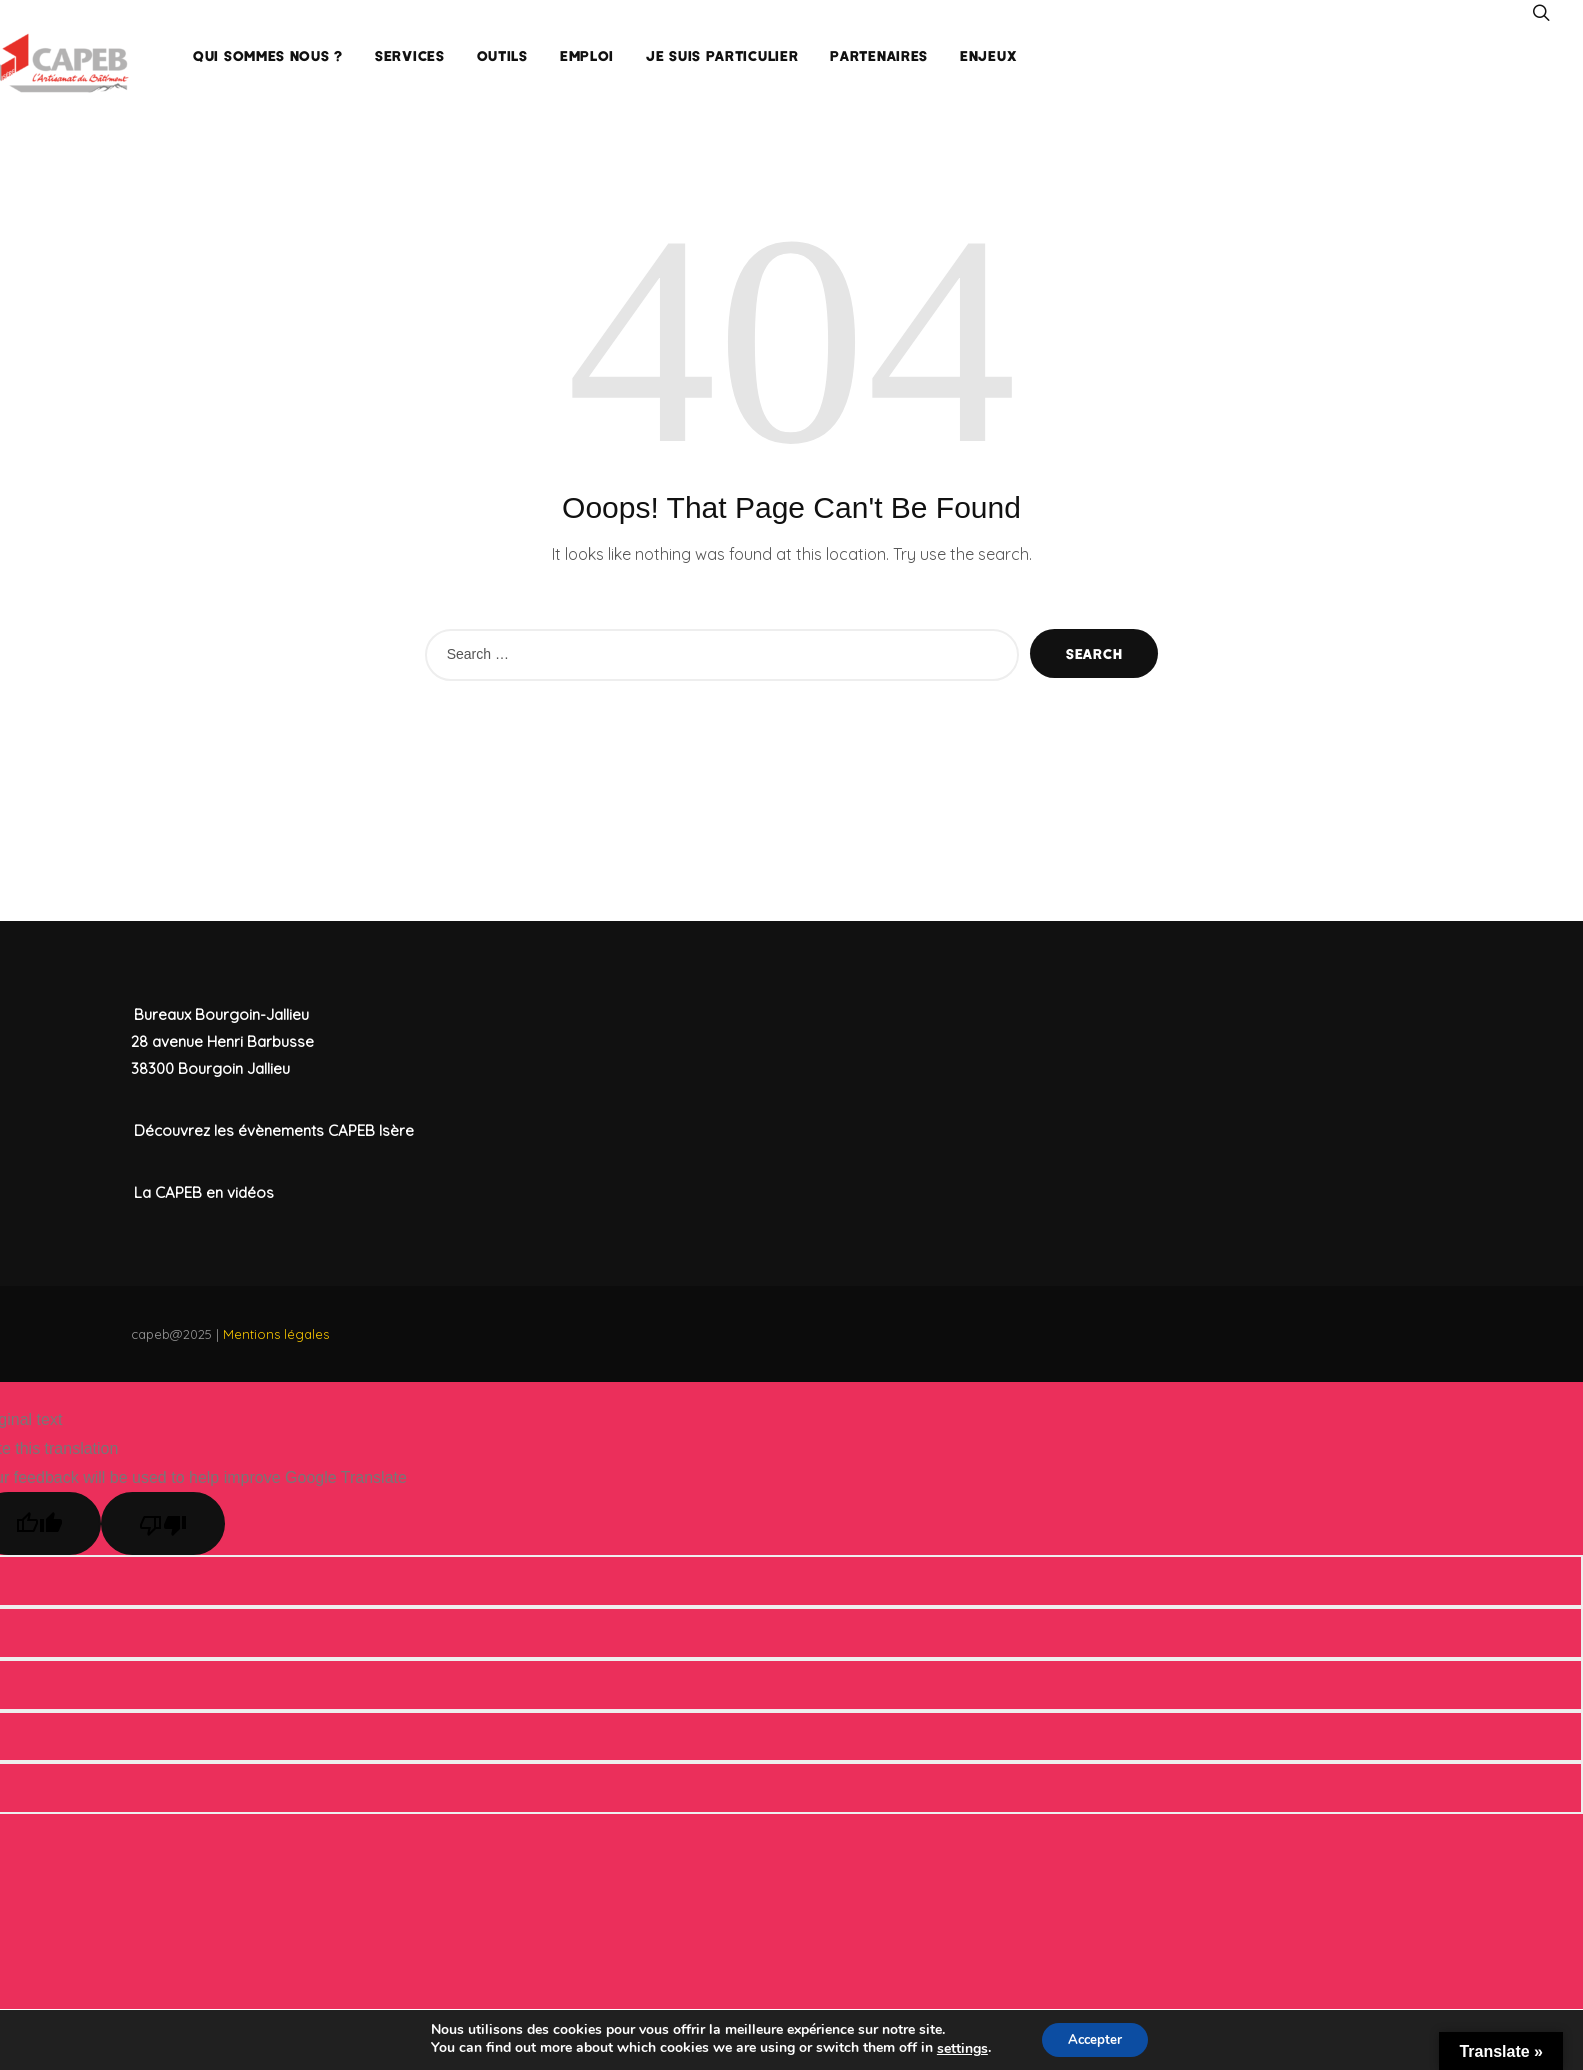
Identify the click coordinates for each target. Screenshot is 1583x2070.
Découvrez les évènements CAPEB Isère (274, 1130)
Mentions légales (276, 1334)
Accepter (1095, 2038)
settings (957, 2048)
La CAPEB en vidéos (204, 1192)
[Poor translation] (163, 1523)
